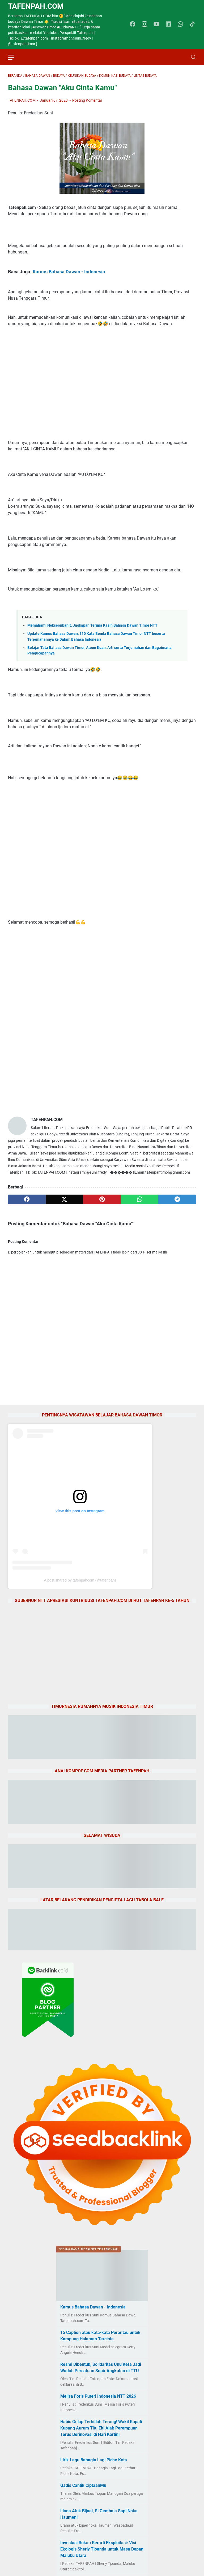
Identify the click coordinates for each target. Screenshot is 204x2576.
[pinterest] (102, 1199)
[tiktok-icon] (192, 24)
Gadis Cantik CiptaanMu (83, 2485)
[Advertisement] (102, 383)
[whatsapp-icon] (180, 24)
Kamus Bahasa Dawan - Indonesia (69, 271)
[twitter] (64, 1199)
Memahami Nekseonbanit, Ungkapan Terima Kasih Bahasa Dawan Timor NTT (92, 625)
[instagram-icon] (144, 24)
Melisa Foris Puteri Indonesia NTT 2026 (98, 2396)
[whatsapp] (140, 1199)
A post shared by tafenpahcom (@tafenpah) (80, 1580)
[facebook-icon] (132, 24)
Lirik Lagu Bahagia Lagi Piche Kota (93, 2459)
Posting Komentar (87, 100)
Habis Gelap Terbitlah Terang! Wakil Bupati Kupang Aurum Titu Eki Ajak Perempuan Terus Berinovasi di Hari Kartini (101, 2428)
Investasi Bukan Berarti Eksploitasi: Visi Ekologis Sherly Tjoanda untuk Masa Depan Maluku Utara (101, 2549)
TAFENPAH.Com (36, 6)
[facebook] (27, 1199)
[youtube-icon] (156, 24)
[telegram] (177, 1199)
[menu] (14, 57)
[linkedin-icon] (168, 24)
